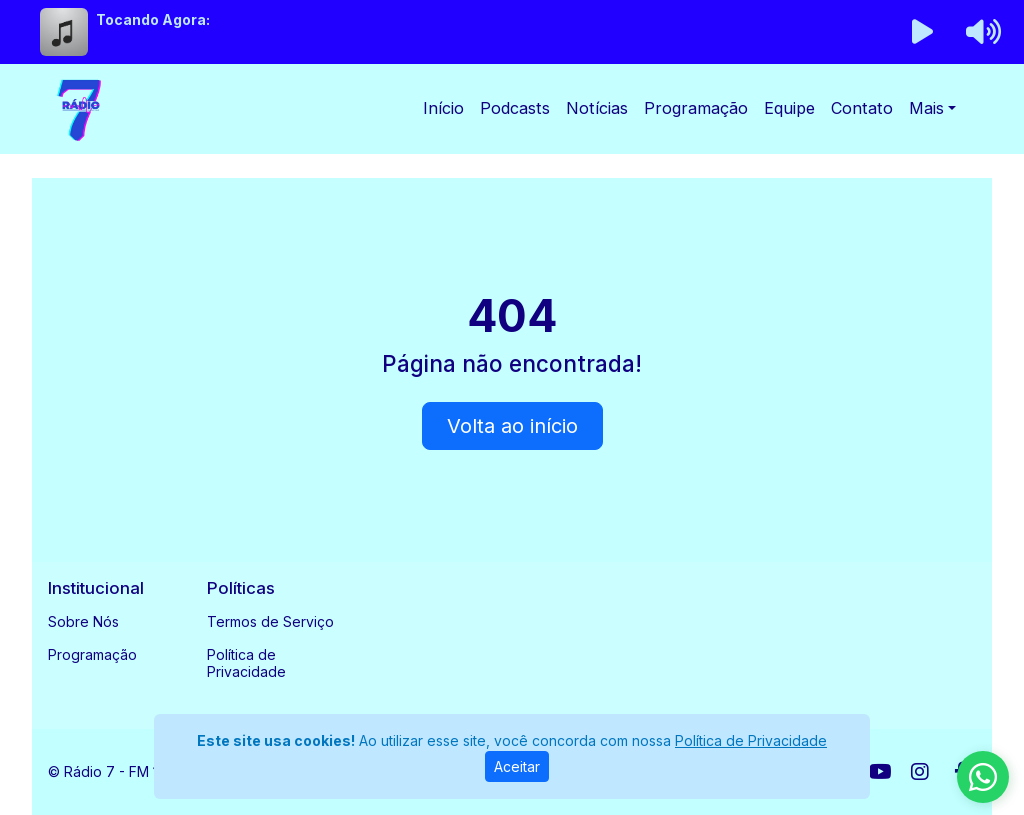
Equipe (789, 108)
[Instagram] (920, 772)
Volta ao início (512, 426)
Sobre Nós (83, 621)
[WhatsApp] (983, 777)
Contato (862, 108)
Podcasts (515, 108)
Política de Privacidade (246, 663)
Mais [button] (926, 108)
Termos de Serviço (270, 621)
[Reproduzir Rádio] (923, 32)
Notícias (597, 108)
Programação (696, 108)
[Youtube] (880, 772)
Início (443, 108)
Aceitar (517, 766)
